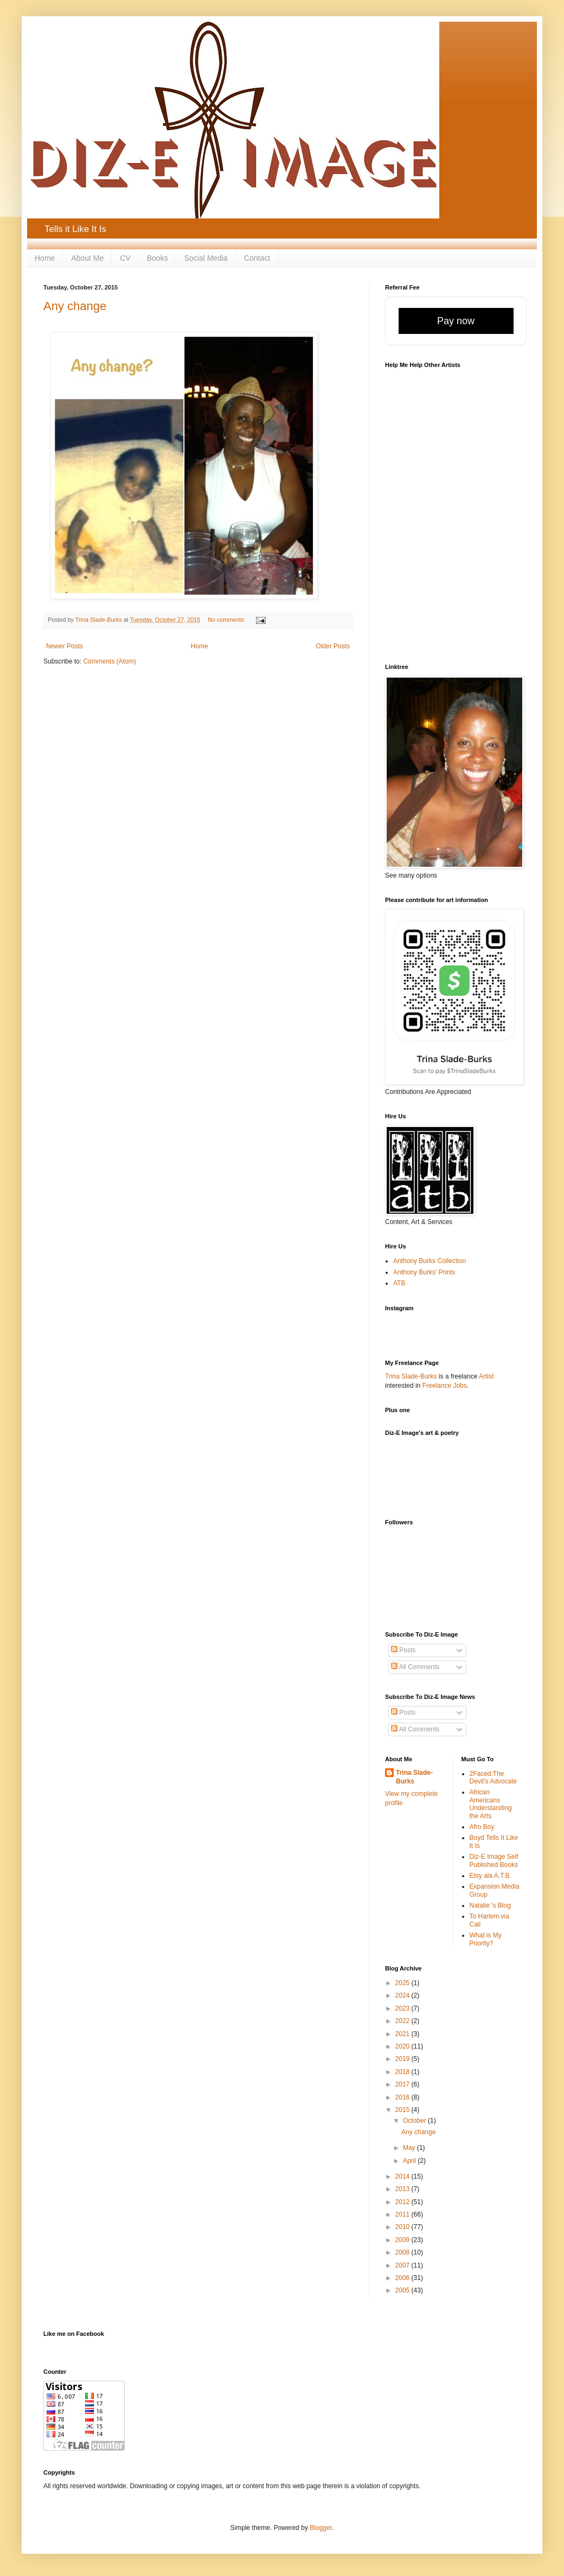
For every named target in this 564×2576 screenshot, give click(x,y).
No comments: (227, 619)
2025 (403, 1983)
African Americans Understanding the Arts (491, 1803)
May (410, 2148)
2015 (403, 2110)
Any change (74, 306)
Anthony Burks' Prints (424, 1272)
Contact (257, 258)
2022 (403, 2021)
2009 (403, 2240)
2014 (403, 2176)
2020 (403, 2046)
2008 (403, 2252)
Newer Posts (64, 646)
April (410, 2161)
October (415, 2120)
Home (45, 258)
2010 (403, 2227)
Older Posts (333, 646)
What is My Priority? (486, 1939)
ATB (399, 1283)
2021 (403, 2034)
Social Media (206, 258)
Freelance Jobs (444, 1385)
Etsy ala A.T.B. (490, 1875)
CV (125, 258)
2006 (403, 2278)
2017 (403, 2084)
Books (157, 258)
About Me (87, 258)
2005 (403, 2290)
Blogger (321, 2528)
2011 (403, 2214)
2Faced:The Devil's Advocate (493, 1777)
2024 (403, 1995)
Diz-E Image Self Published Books (494, 1860)
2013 (403, 2189)
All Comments (415, 1667)
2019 (403, 2059)
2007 (403, 2265)
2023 (403, 2008)
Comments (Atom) (109, 661)
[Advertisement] (448, 1483)
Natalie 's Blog (490, 1905)
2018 (403, 2072)
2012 (403, 2202)
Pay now (456, 320)
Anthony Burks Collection (429, 1261)
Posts (403, 1650)
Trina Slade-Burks (411, 1376)
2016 (403, 2097)
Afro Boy (482, 1827)
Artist (486, 1376)
